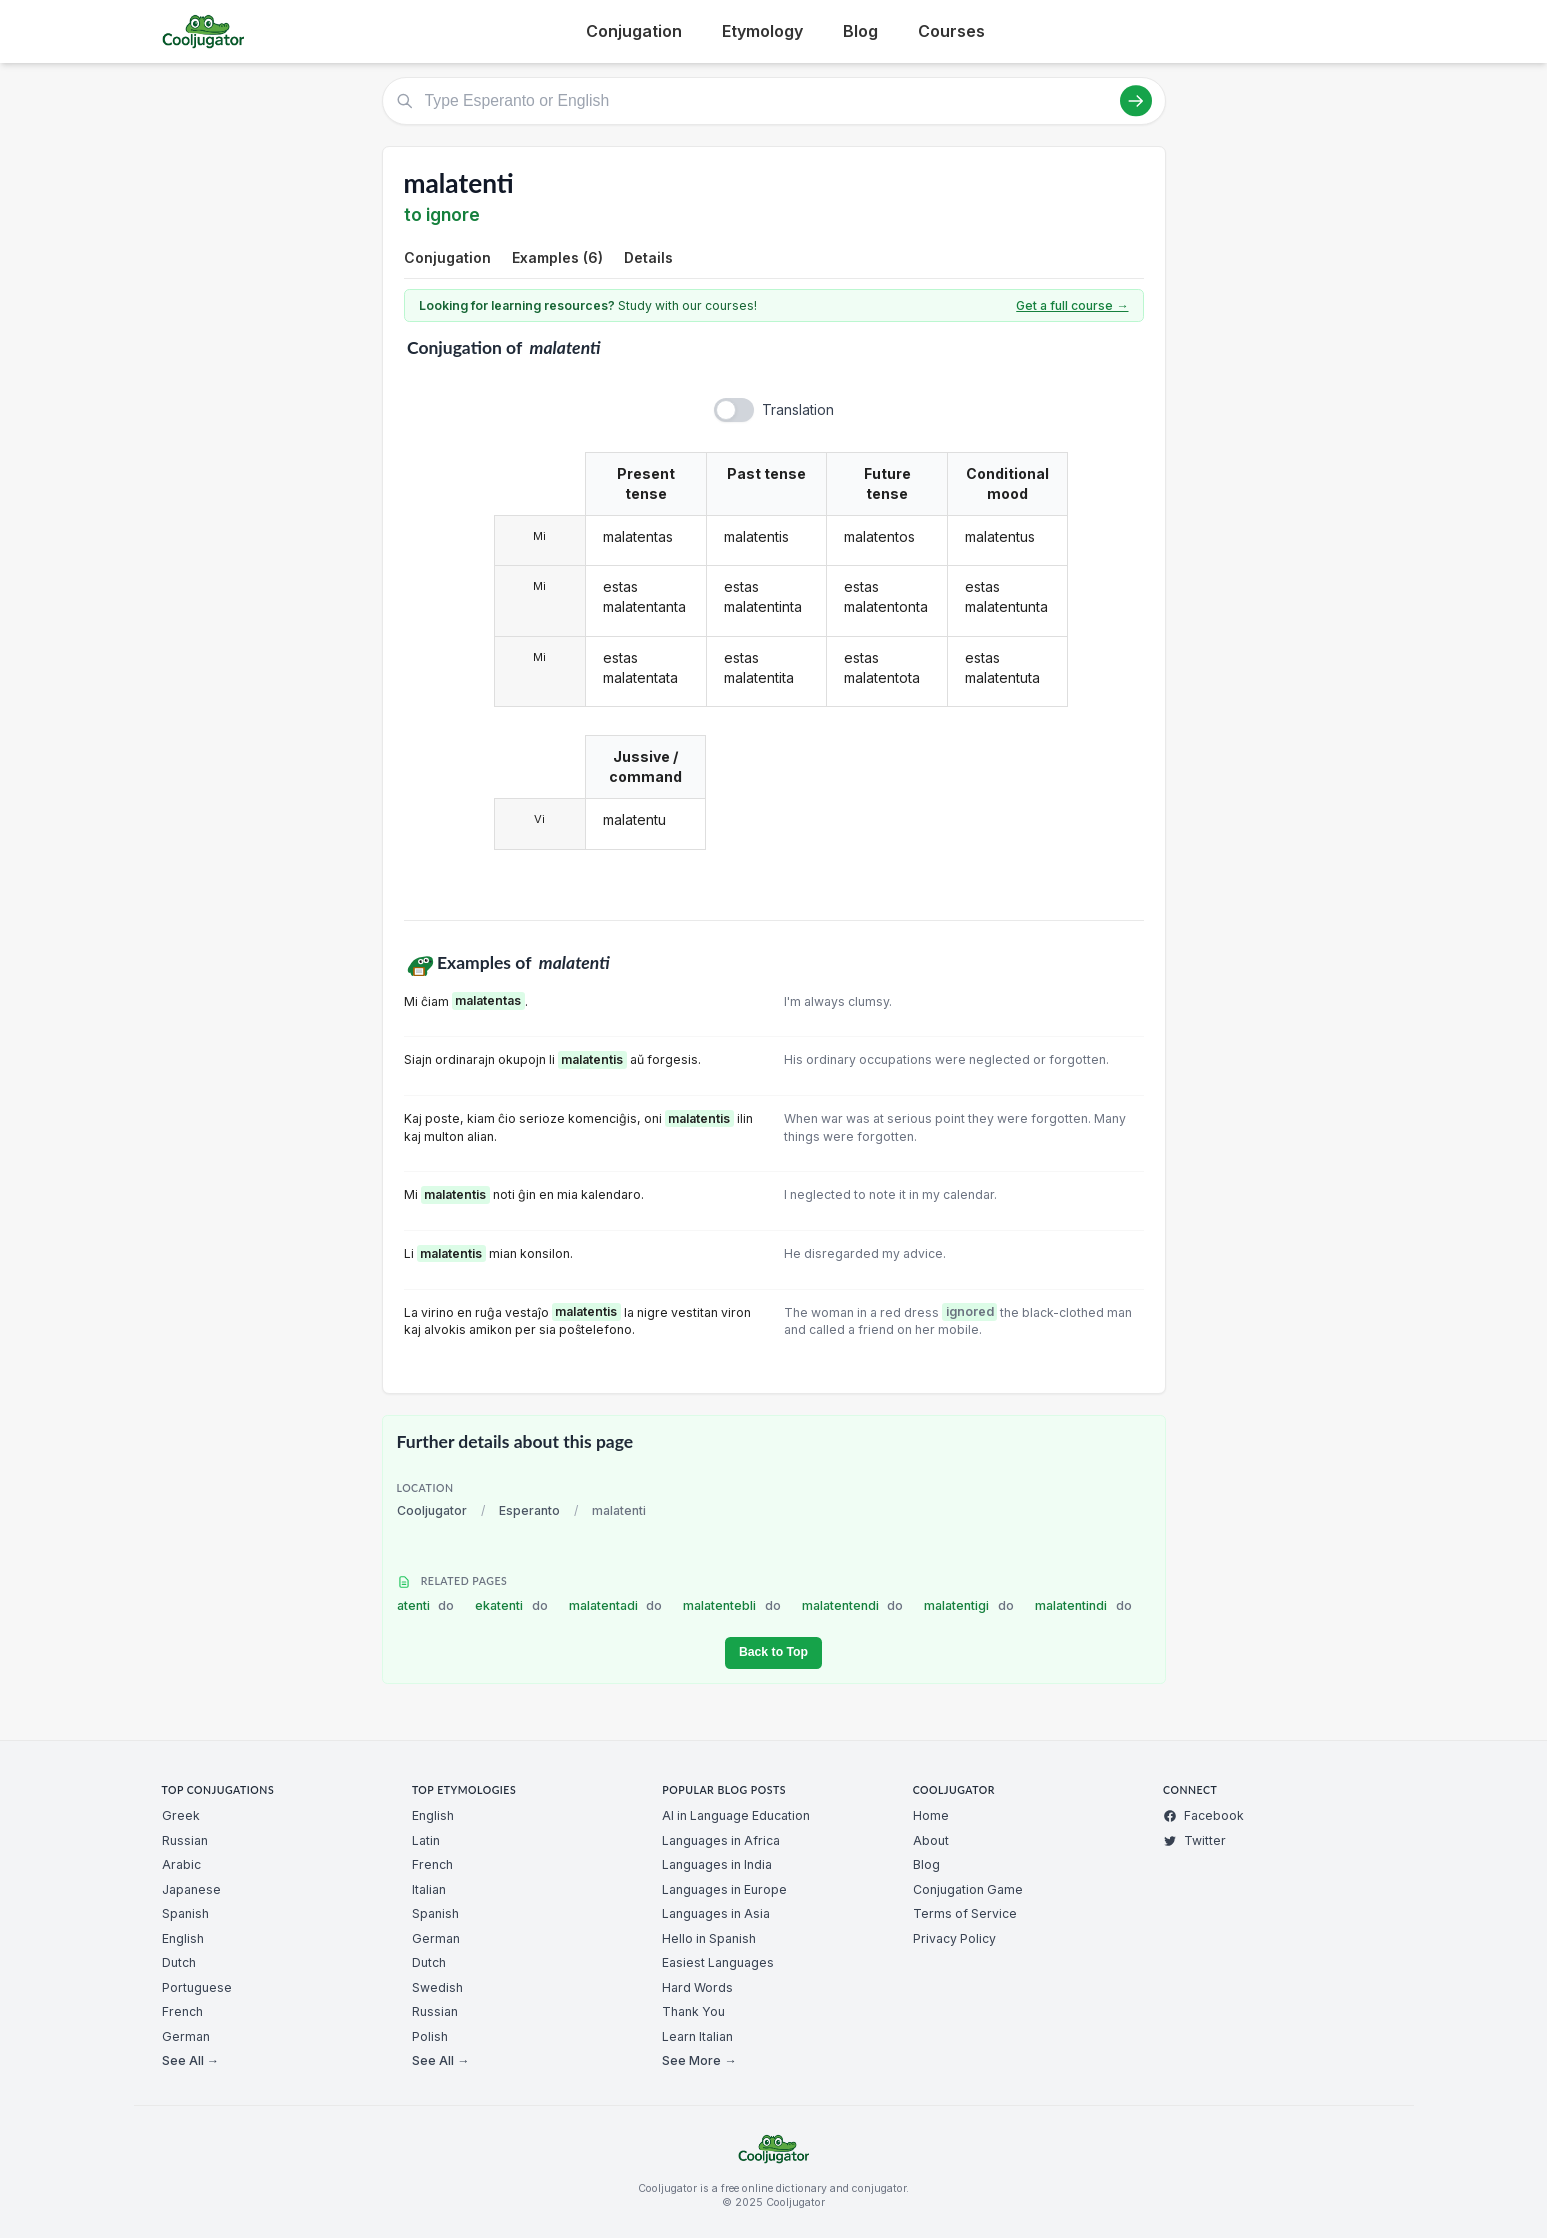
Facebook (1203, 1815)
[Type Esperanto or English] (774, 101)
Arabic (181, 1864)
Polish (430, 2036)
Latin (426, 1840)
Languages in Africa (721, 1840)
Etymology (762, 31)
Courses (951, 31)
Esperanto (529, 1510)
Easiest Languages (718, 1962)
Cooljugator (432, 1510)
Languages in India (717, 1864)
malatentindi (1083, 1605)
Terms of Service (965, 1913)
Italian (429, 1889)
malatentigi (969, 1605)
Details (648, 257)
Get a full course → (1072, 305)
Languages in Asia (716, 1913)
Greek (181, 1815)
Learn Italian (697, 2036)
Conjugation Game (968, 1889)
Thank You (693, 2011)
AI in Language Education (736, 1815)
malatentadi (616, 1605)
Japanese (191, 1889)
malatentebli (732, 1605)
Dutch (179, 1962)
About (931, 1840)
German (186, 2036)
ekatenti (511, 1605)
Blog (860, 31)
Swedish (437, 1987)
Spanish (185, 1913)
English (183, 1938)
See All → (190, 2060)
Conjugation (634, 31)
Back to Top (773, 1652)
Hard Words (697, 1987)
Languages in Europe (724, 1889)
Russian (185, 1840)
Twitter (1194, 1840)
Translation (798, 409)
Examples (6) (557, 257)
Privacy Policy (954, 1938)
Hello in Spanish (709, 1938)
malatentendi (853, 1605)
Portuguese (197, 1987)
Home (931, 1815)
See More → (699, 2060)
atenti (426, 1605)
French (182, 2011)
